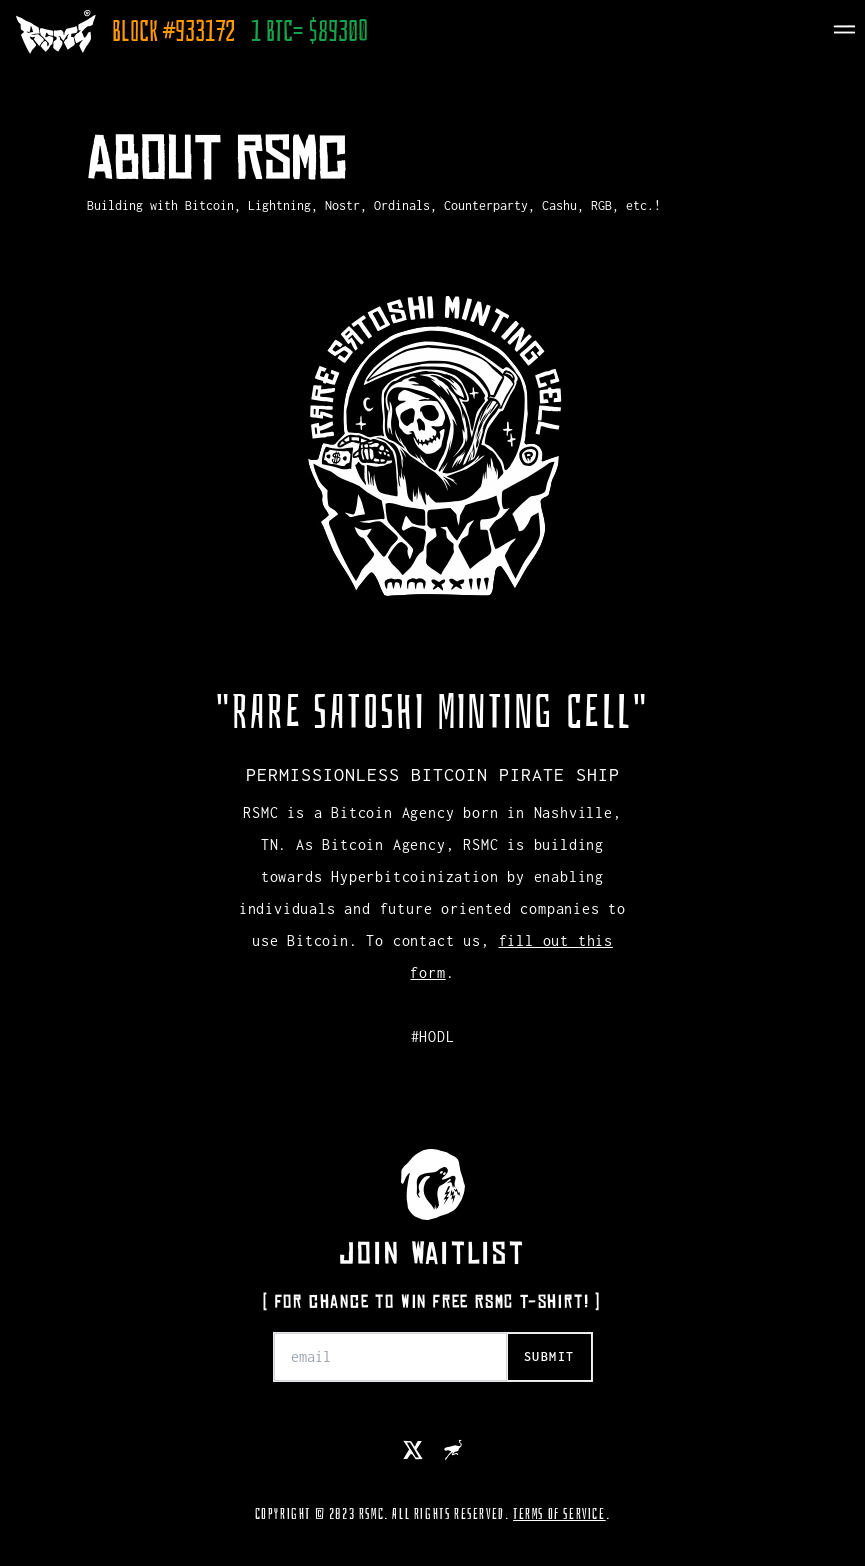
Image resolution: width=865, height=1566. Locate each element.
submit (549, 1356)
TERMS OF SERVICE (559, 1513)
